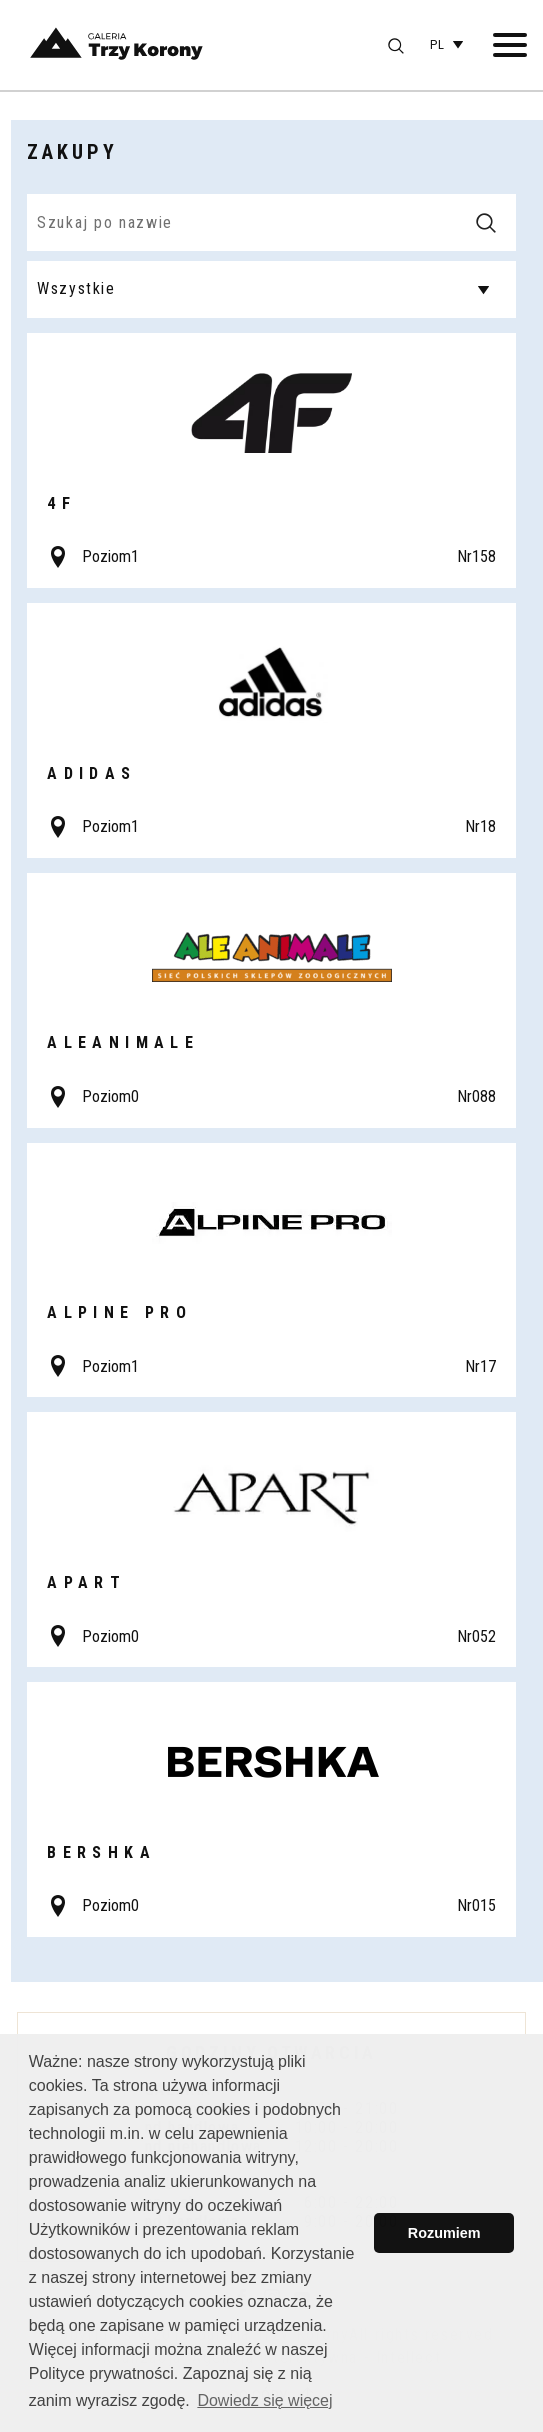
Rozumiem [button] (444, 2233)
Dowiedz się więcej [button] (264, 2400)
